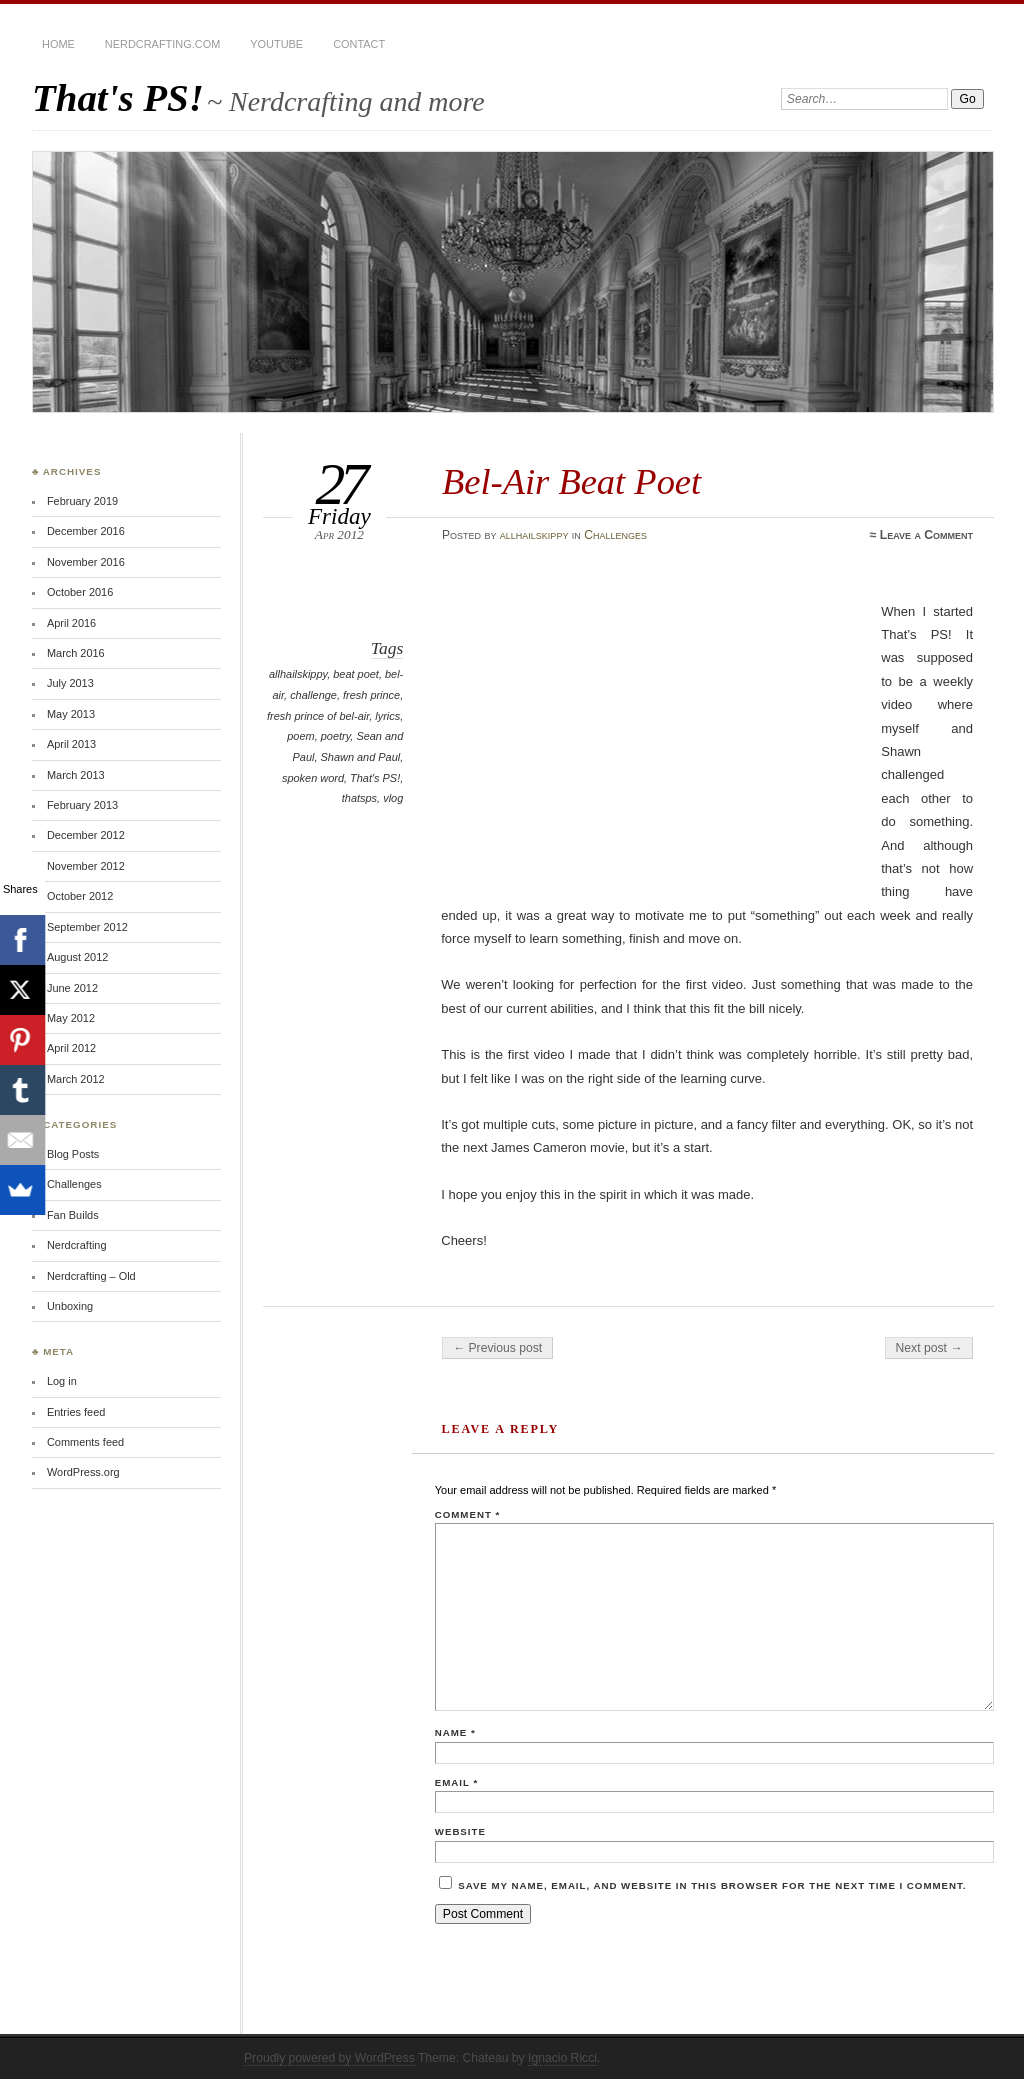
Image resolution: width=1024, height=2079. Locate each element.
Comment (467, 1514)
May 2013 (71, 714)
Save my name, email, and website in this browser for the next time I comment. (712, 1885)
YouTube (276, 44)
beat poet (356, 674)
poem (300, 736)
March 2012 (76, 1079)
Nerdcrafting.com (162, 44)
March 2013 (76, 775)
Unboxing (70, 1306)
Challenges (615, 535)
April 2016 (71, 623)
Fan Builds (73, 1215)
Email (456, 1782)
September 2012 (87, 927)
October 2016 (80, 592)
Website (460, 1831)
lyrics (387, 716)
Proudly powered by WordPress (329, 2058)
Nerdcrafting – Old (91, 1276)
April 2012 (71, 1048)
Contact (359, 44)
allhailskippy (534, 535)
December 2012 (86, 835)
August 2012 (77, 957)
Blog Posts (73, 1154)
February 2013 (82, 805)
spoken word (313, 778)
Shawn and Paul (361, 757)
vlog (393, 798)
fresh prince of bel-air (318, 716)
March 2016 (76, 653)
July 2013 (70, 683)
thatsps (359, 798)
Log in (62, 1381)
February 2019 (82, 501)
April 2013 (71, 744)
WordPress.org (83, 1472)
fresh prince (371, 695)
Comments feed (85, 1442)
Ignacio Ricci (562, 2058)
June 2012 (72, 988)
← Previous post (497, 1348)
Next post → (929, 1348)
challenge (313, 695)
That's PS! (118, 97)
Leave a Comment (926, 535)
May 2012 (71, 1018)
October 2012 (80, 896)
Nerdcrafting (77, 1245)
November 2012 (86, 866)
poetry (336, 736)
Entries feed (76, 1412)
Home (58, 44)
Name (455, 1732)
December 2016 (86, 531)
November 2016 (86, 562)
